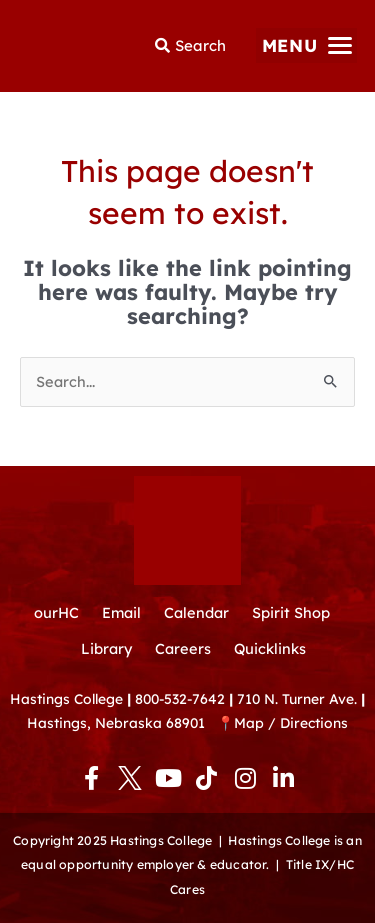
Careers (183, 648)
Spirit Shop (291, 612)
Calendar (196, 612)
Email (121, 612)
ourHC (56, 612)
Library (106, 648)
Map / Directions (291, 722)
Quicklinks (270, 648)
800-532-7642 (180, 698)
